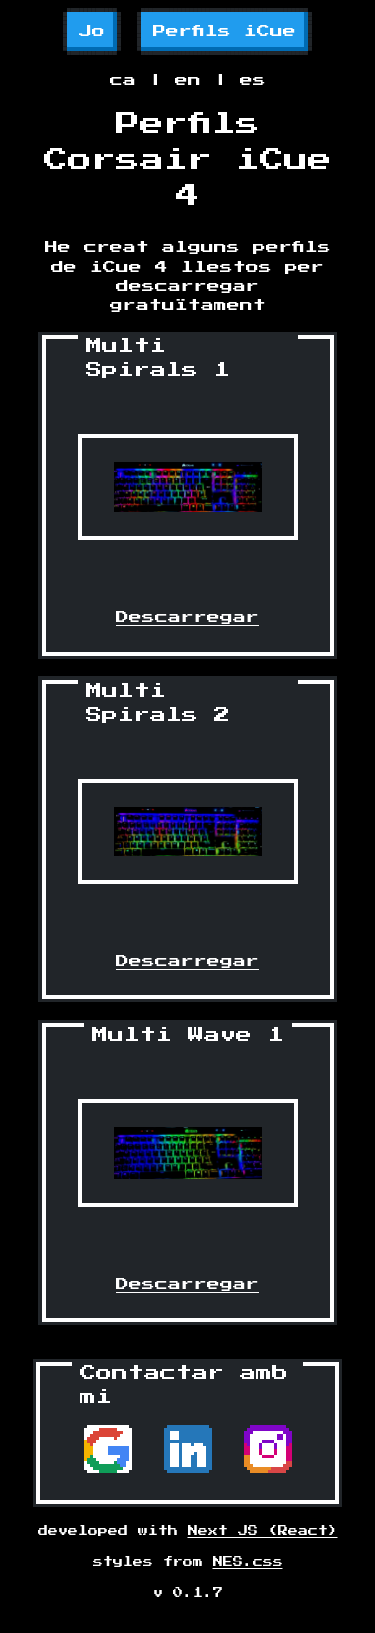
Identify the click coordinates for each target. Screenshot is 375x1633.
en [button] (188, 80)
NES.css (248, 1562)
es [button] (253, 80)
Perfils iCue (224, 31)
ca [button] (123, 80)
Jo (92, 31)
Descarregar (187, 617)
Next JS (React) (263, 1531)
